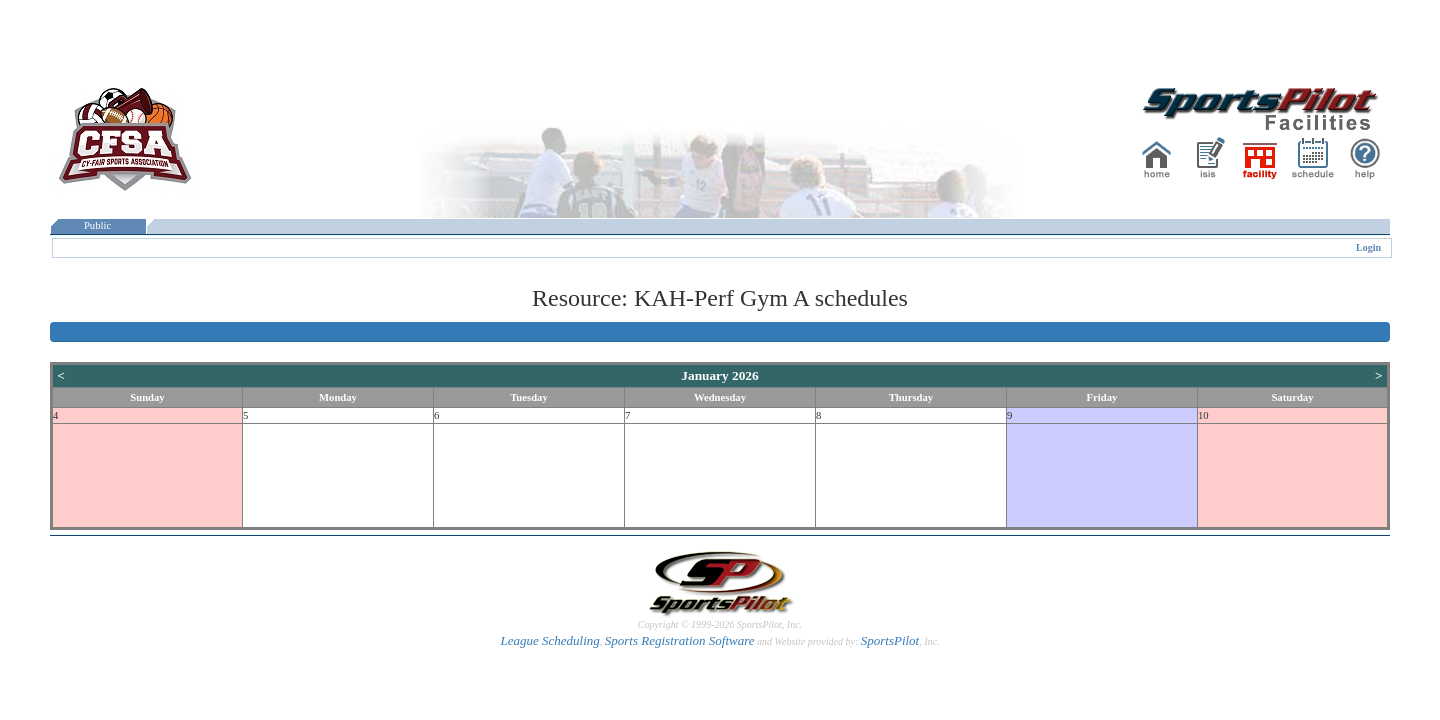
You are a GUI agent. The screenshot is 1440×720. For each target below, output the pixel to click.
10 (1203, 415)
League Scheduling (549, 640)
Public (98, 225)
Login (1368, 247)
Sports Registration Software (680, 640)
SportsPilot (890, 640)
